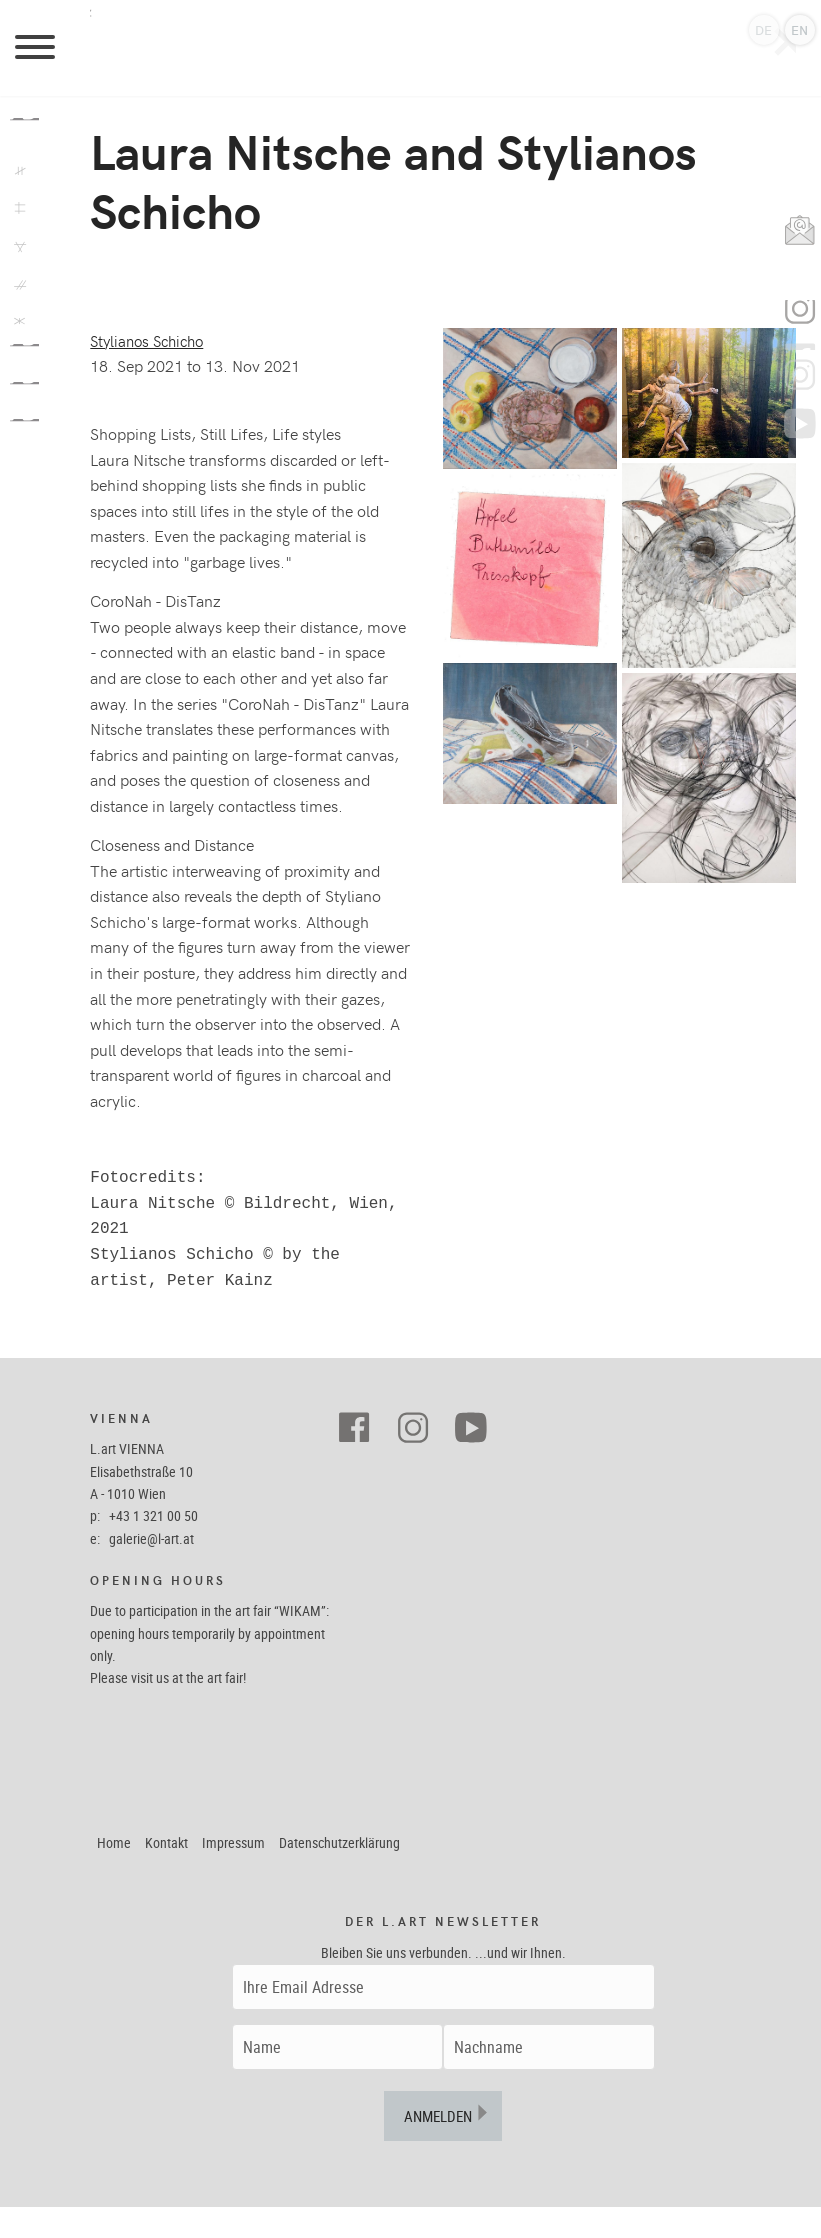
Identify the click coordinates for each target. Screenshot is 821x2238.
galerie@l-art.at (151, 1569)
